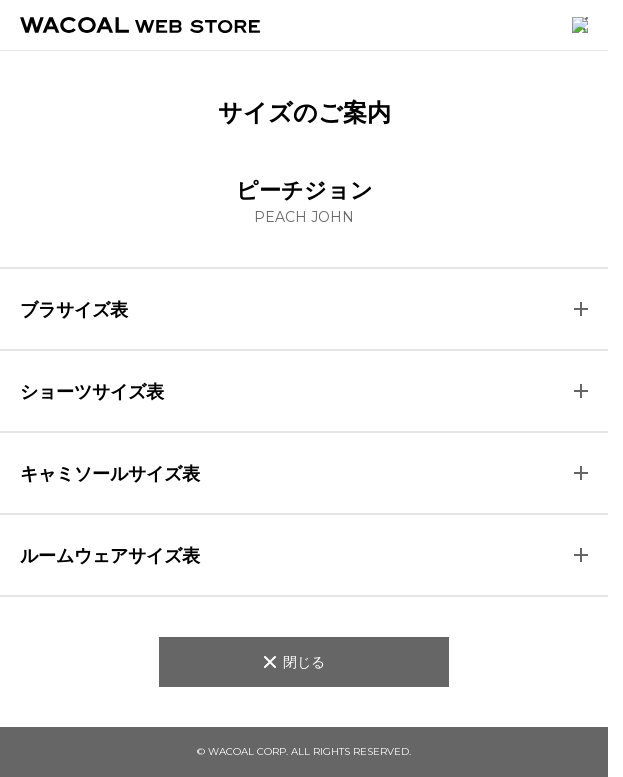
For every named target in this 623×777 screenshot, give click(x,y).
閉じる (304, 661)
